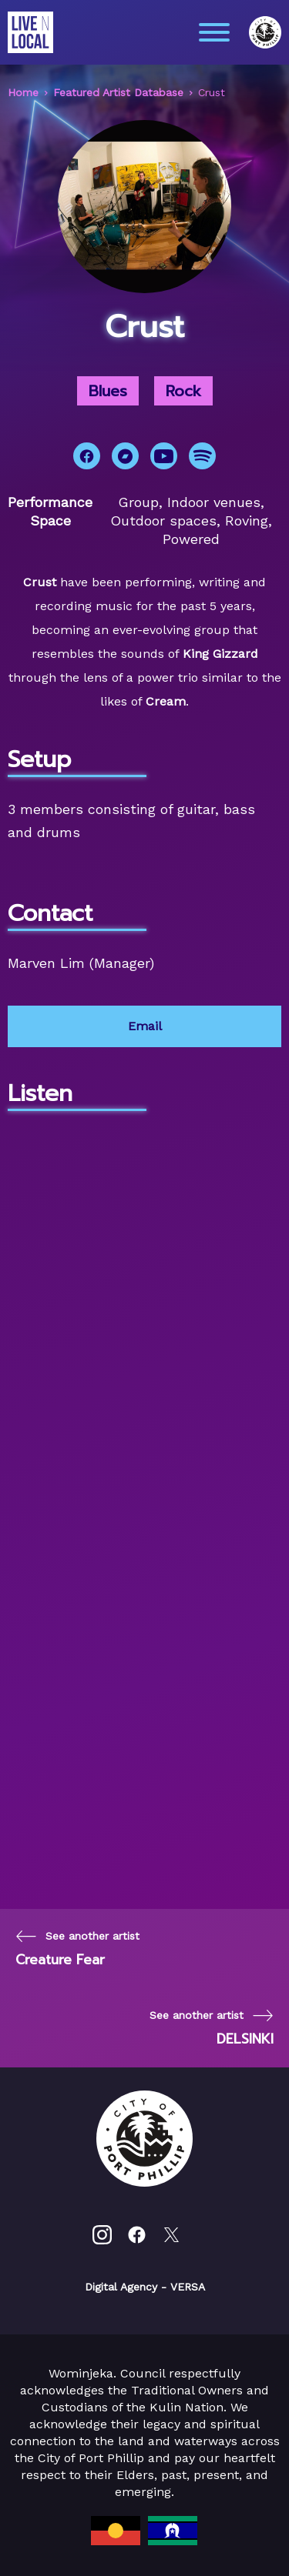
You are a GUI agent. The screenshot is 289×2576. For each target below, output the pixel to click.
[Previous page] (77, 1948)
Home (23, 92)
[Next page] (212, 2028)
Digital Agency (121, 2287)
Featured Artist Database (118, 92)
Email (145, 1026)
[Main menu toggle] (214, 32)
